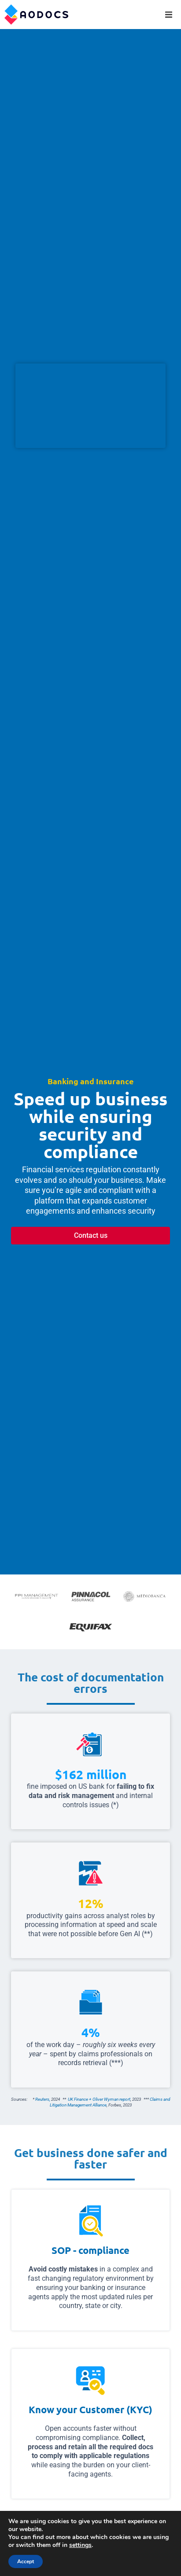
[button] (169, 14)
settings (80, 2545)
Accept (25, 2561)
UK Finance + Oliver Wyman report (99, 2099)
